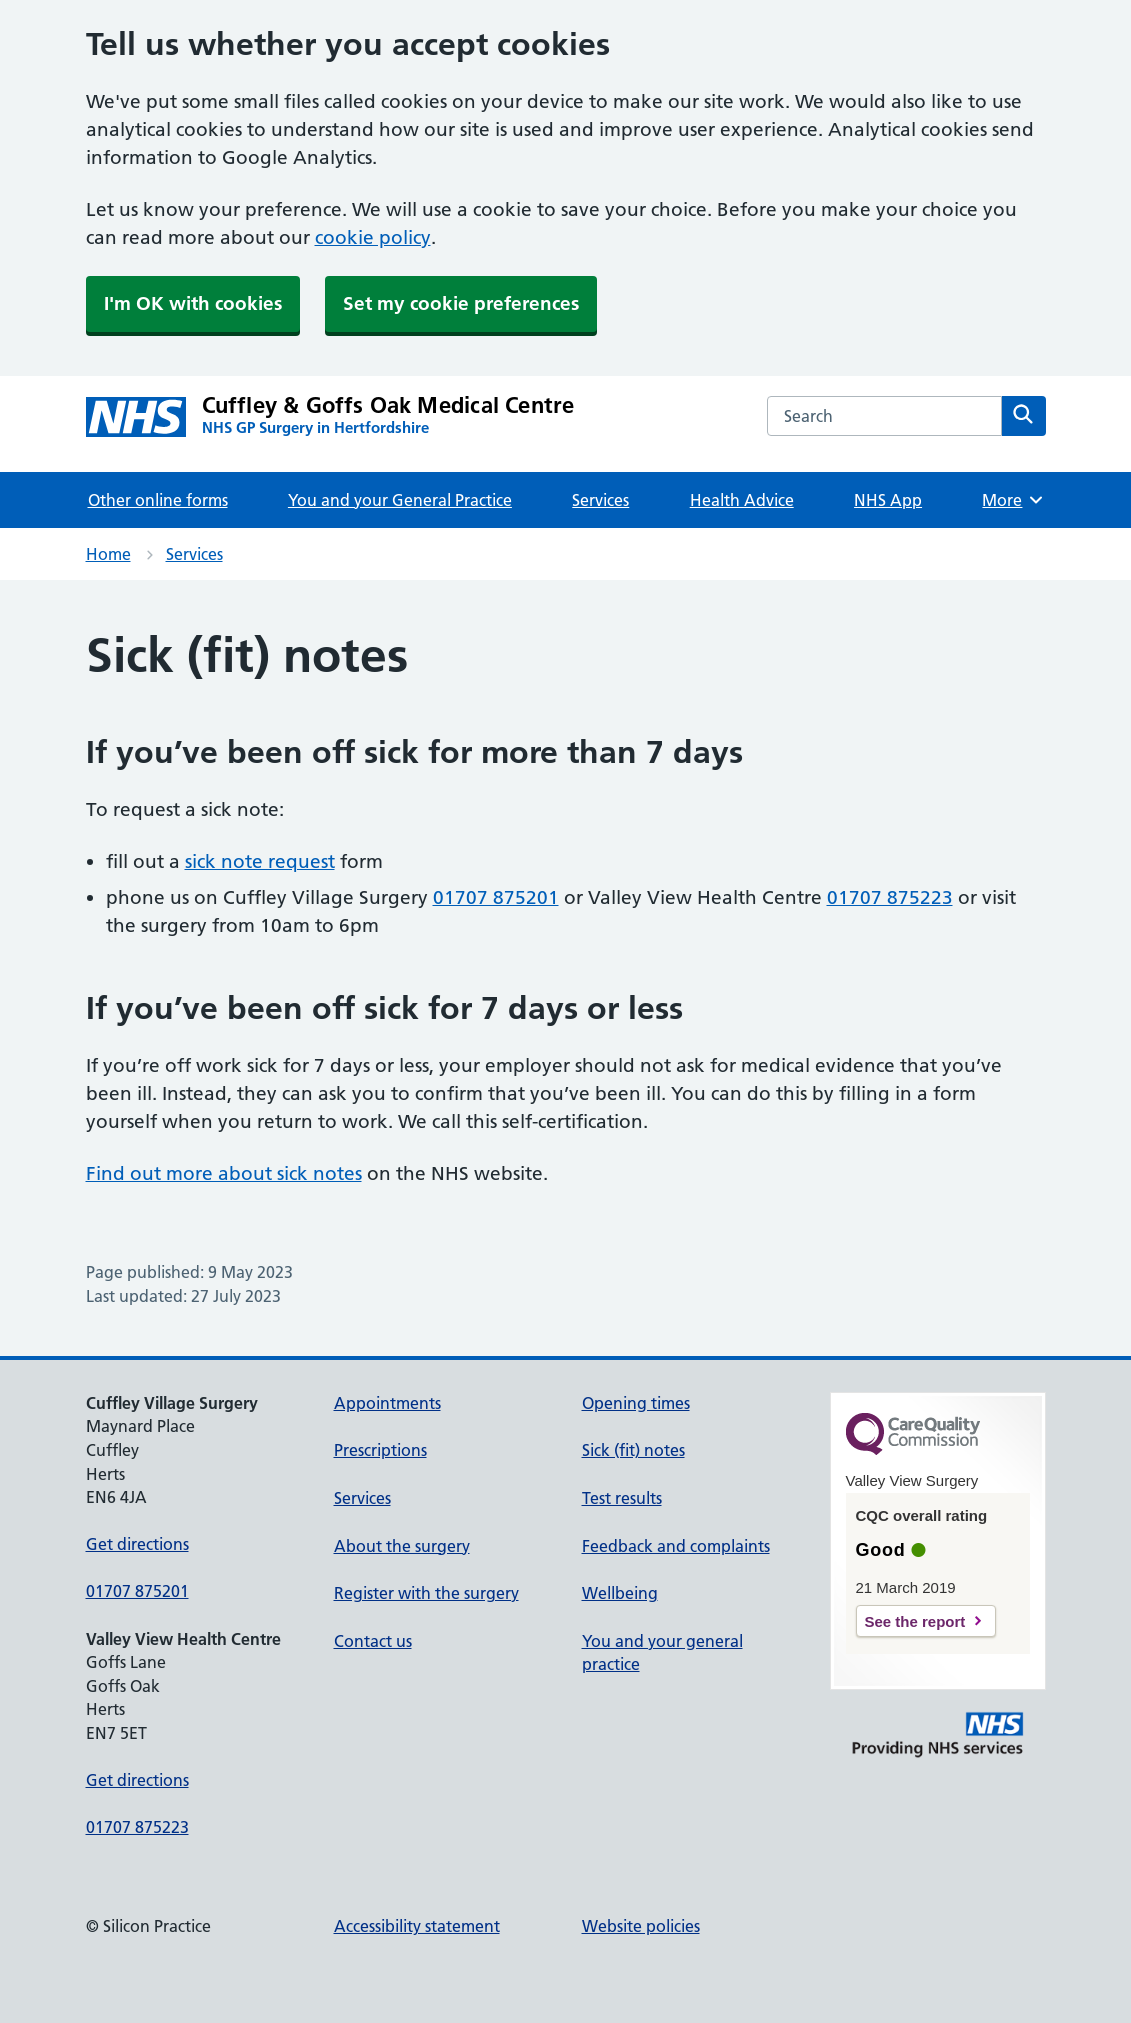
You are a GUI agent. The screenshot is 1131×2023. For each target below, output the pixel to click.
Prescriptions (380, 1450)
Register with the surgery (426, 1593)
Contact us (373, 1641)
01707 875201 (496, 897)
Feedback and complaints (676, 1546)
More (1013, 500)
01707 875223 (890, 897)
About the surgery (402, 1546)
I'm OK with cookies (193, 303)
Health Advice (742, 500)
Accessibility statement (417, 1926)
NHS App (888, 500)
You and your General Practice (400, 500)
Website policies (641, 1926)
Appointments (387, 1403)
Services (600, 500)
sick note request (260, 861)
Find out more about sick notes (224, 1173)
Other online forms (158, 500)
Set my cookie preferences (461, 303)
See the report (915, 1621)
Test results (622, 1498)
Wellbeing (620, 1593)
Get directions (137, 1544)
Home (108, 554)
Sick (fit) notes (633, 1450)
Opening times (636, 1403)
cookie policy (373, 237)
